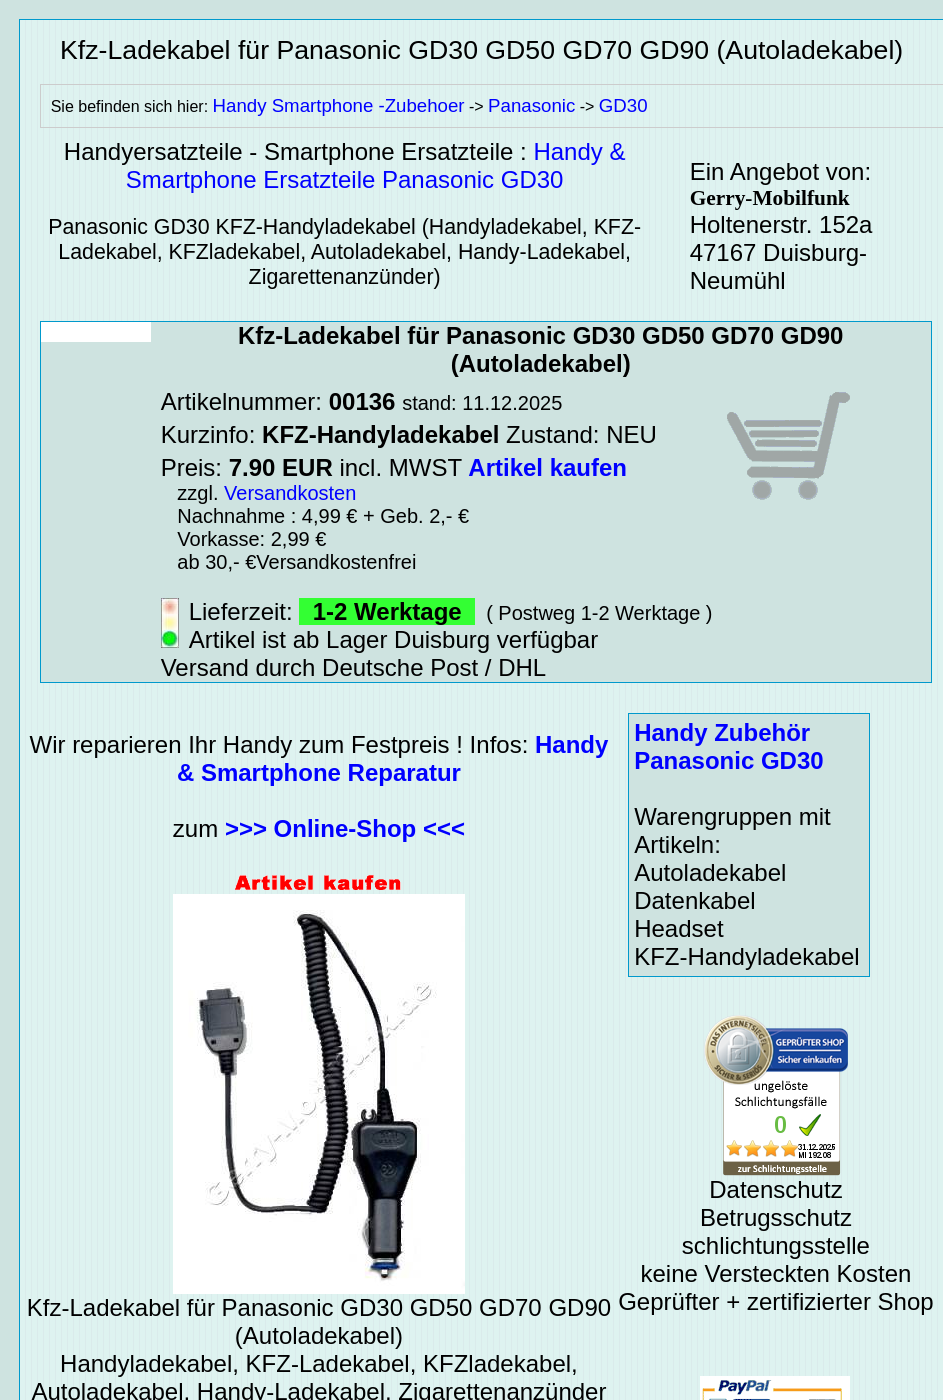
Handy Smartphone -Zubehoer (339, 105)
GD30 (623, 105)
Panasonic (531, 105)
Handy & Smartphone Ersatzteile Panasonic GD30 (376, 165)
